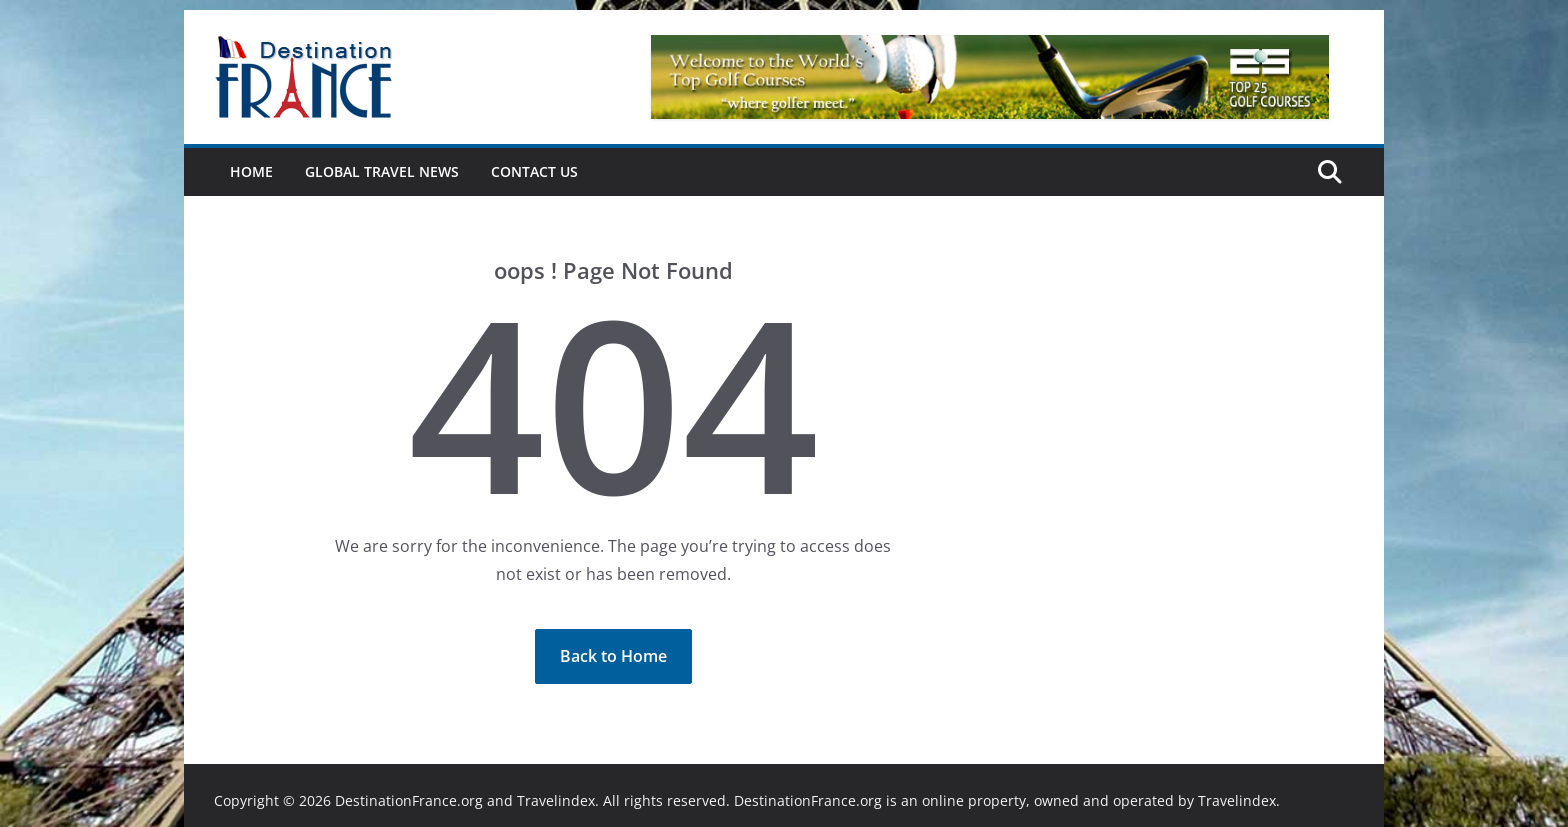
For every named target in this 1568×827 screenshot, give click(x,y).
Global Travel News (382, 171)
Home (251, 171)
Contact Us (534, 171)
